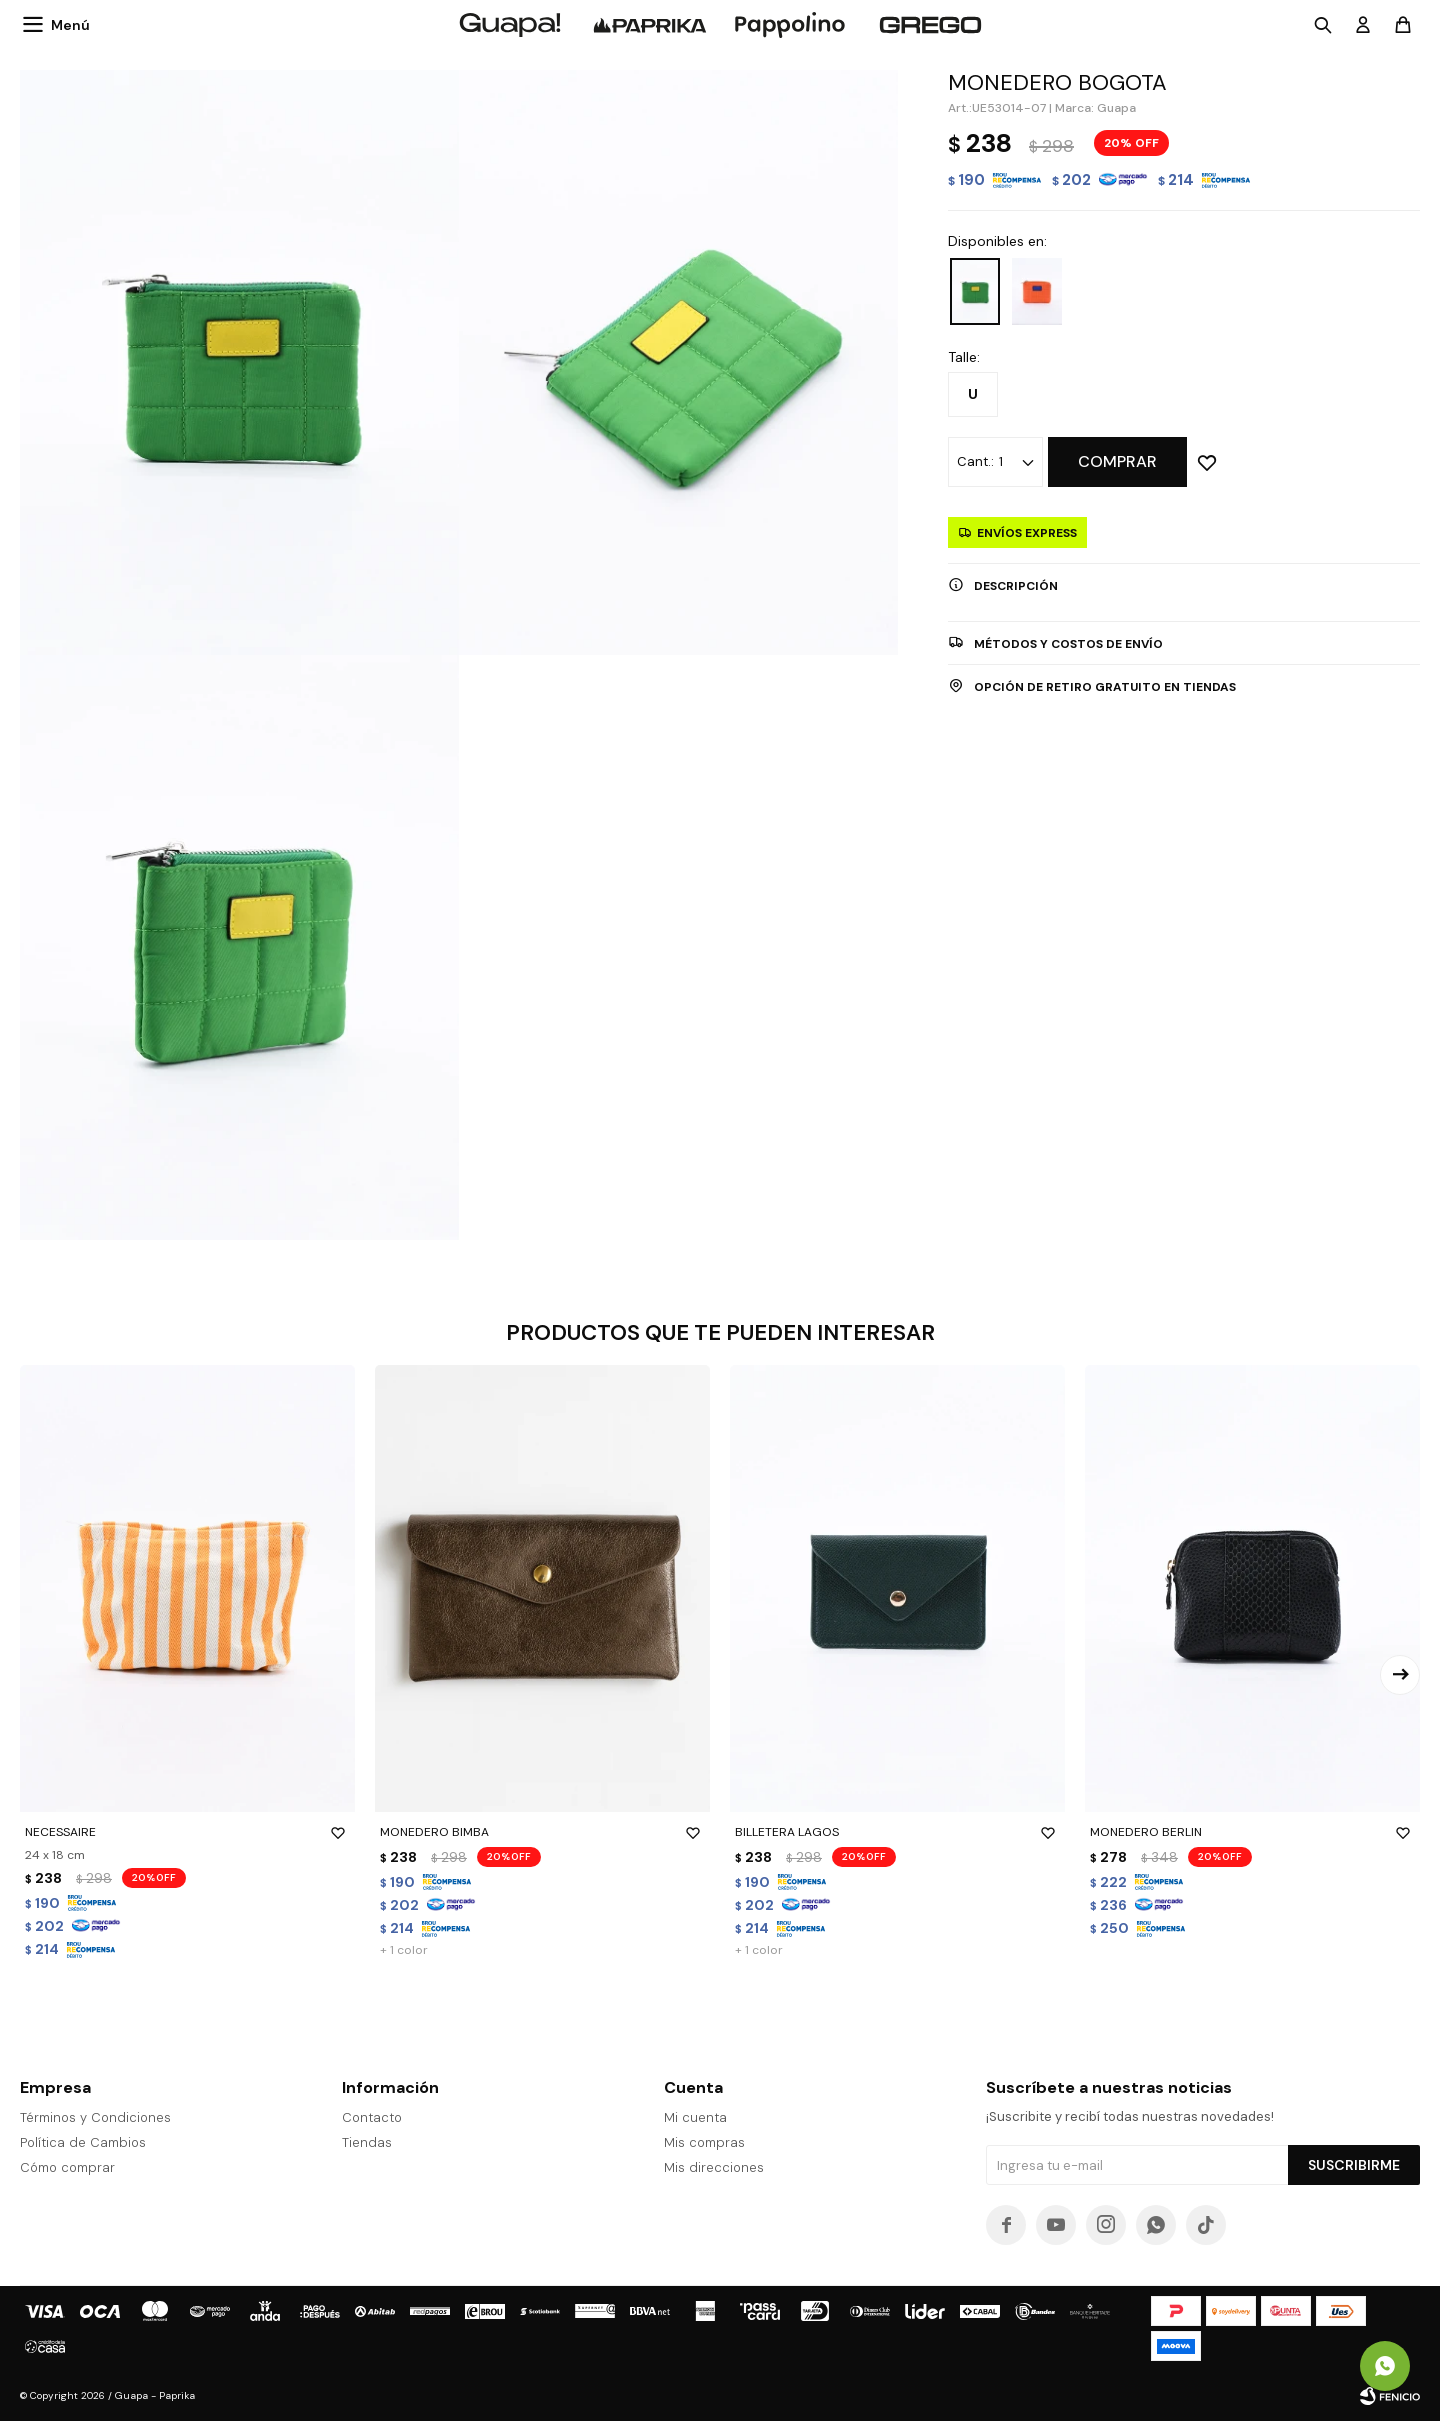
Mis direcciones (714, 2167)
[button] (1400, 1675)
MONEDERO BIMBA (542, 1832)
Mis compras (704, 2142)
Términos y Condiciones (95, 2117)
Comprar (1117, 461)
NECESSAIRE (187, 1832)
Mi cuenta (695, 2117)
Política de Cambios (83, 2142)
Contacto (372, 2117)
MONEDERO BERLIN (1252, 1832)
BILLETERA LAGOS (897, 1832)
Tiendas (367, 2142)
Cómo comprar (67, 2167)
